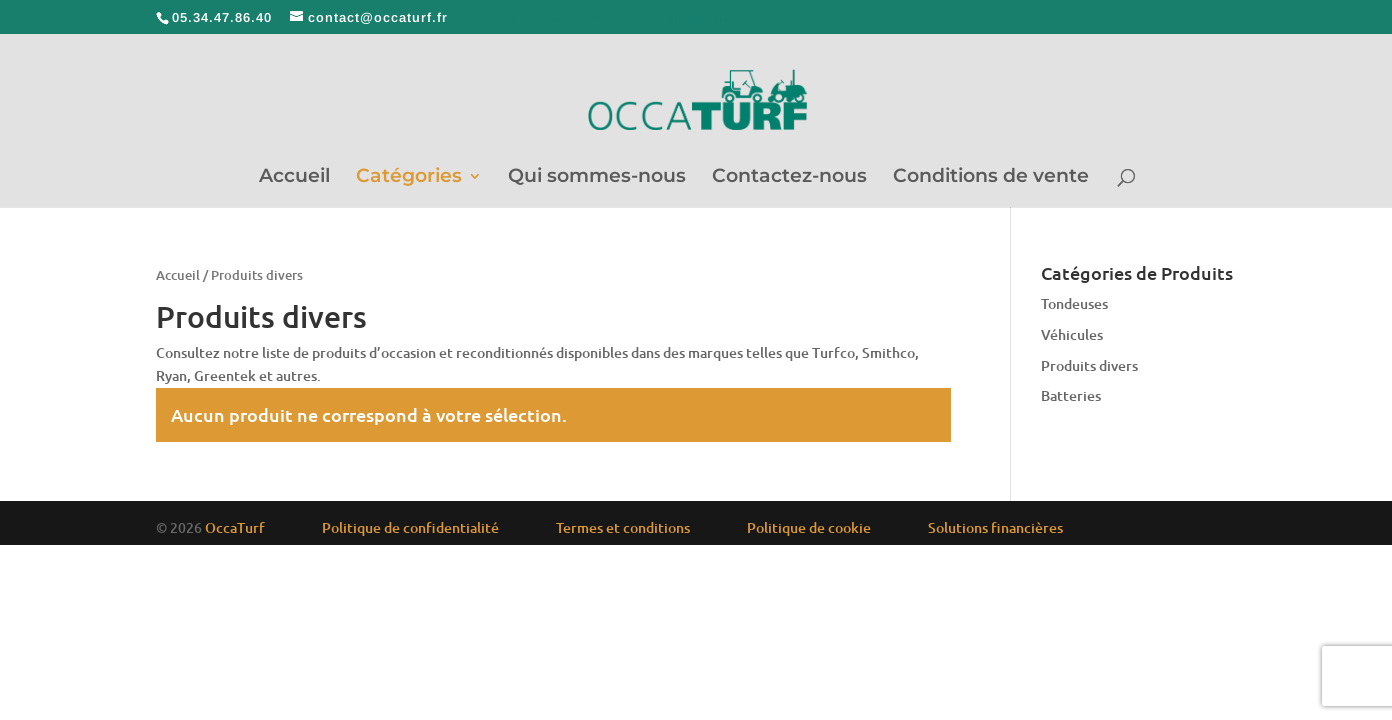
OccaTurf (235, 527)
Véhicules (1072, 334)
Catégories (409, 178)
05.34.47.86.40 (222, 17)
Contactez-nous (789, 178)
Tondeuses (1074, 303)
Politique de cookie (809, 527)
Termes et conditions (623, 527)
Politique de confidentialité (410, 527)
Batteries (1071, 395)
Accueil (294, 178)
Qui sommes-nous (597, 178)
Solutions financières (995, 527)
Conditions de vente (991, 178)
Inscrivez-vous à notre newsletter (620, 17)
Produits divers (1089, 365)
